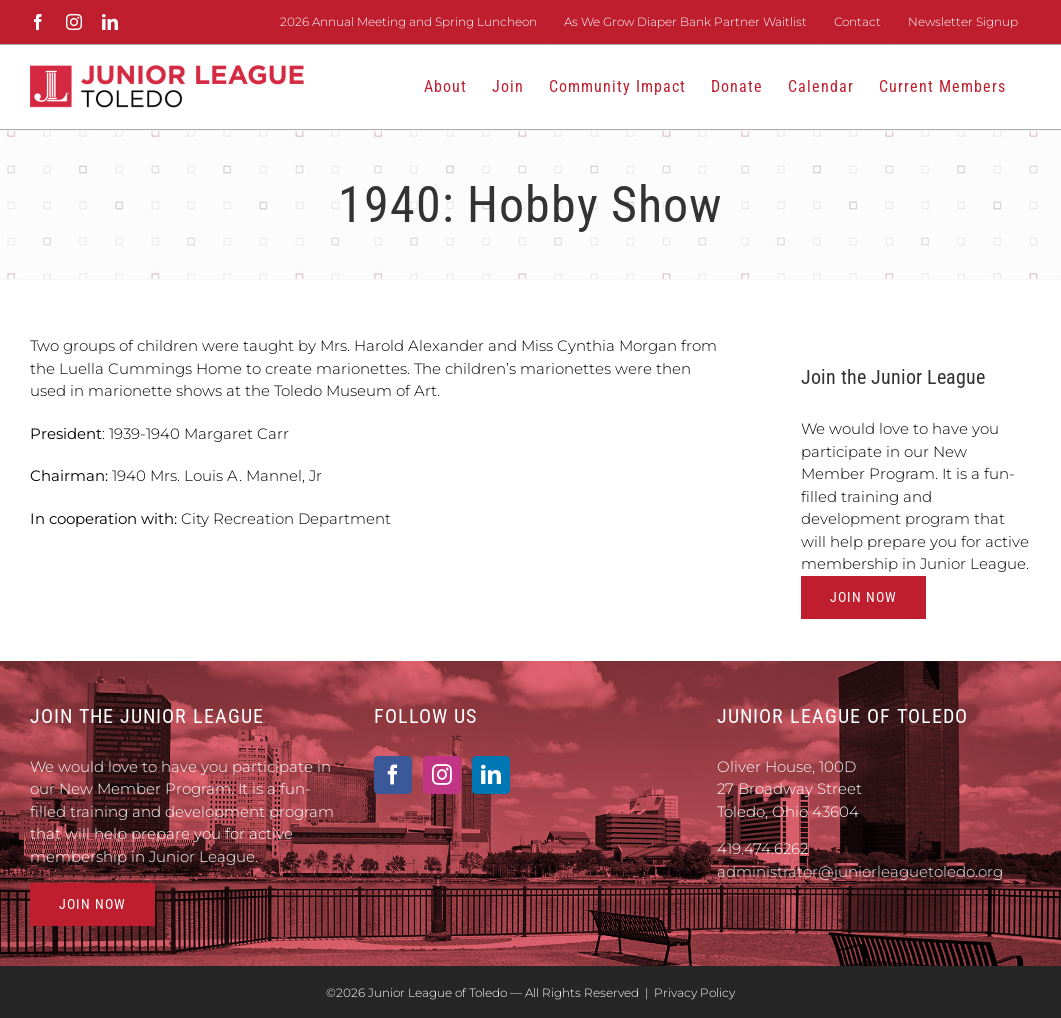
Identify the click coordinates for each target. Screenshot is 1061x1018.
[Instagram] (442, 775)
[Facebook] (393, 775)
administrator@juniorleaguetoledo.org (860, 871)
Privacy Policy (694, 992)
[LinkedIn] (491, 775)
